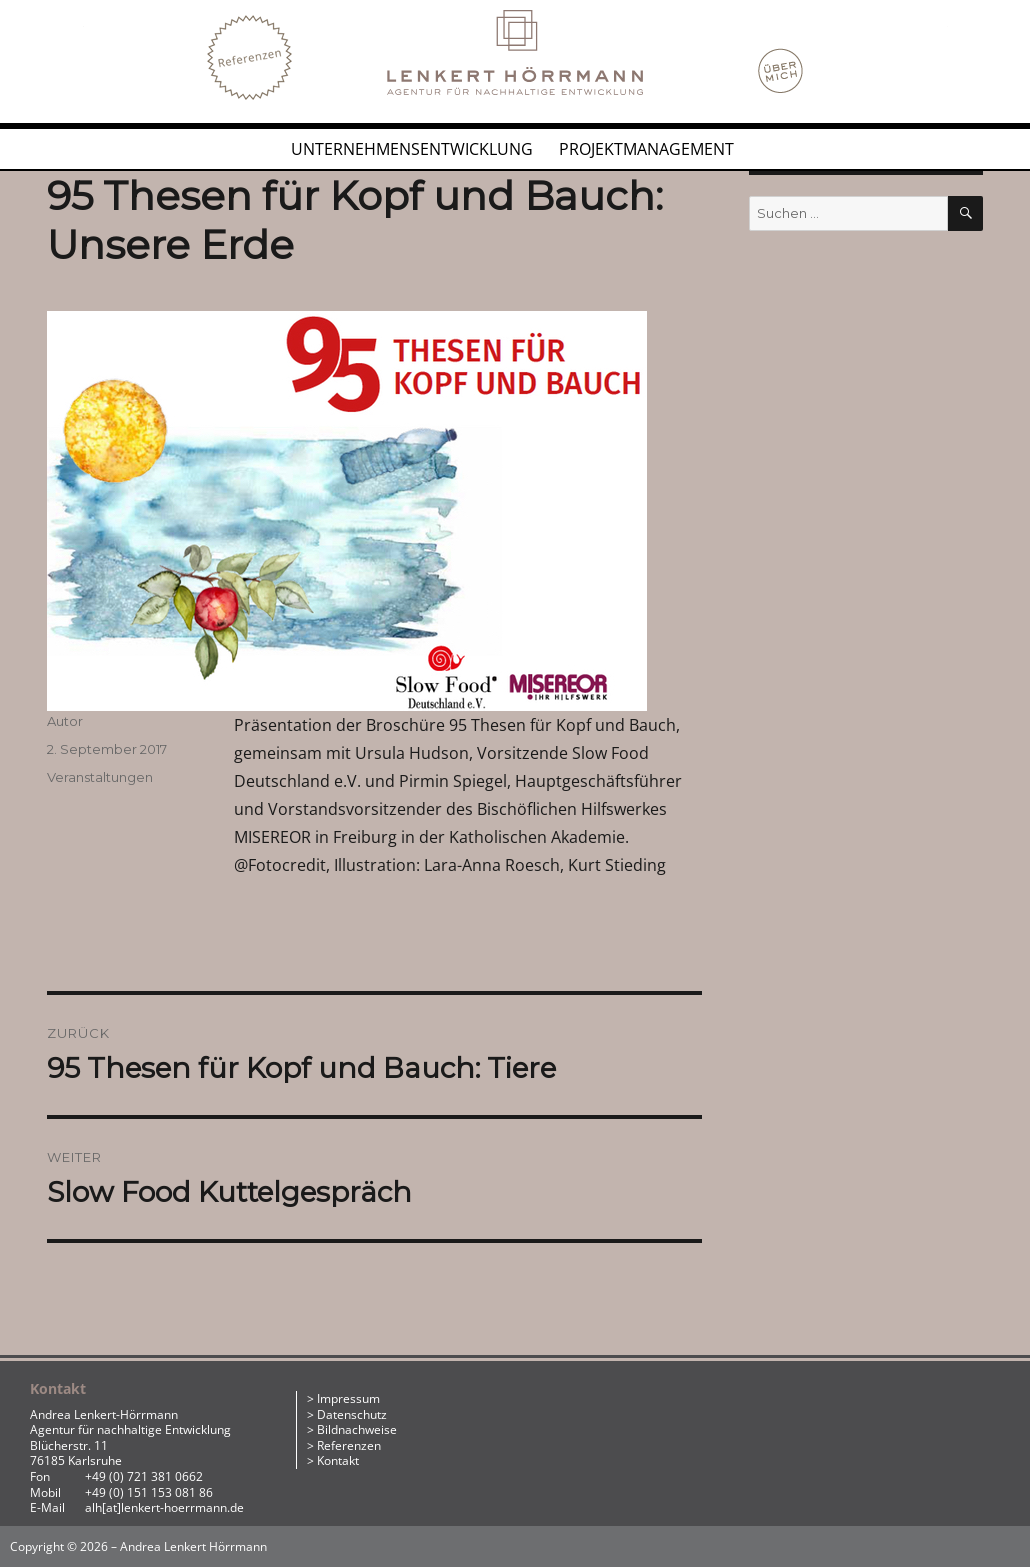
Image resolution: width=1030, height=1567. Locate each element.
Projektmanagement (646, 149)
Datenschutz (352, 1414)
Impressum (348, 1398)
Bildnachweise (357, 1429)
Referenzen (349, 1445)
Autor (65, 721)
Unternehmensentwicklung (412, 149)
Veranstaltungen (100, 777)
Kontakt (338, 1460)
